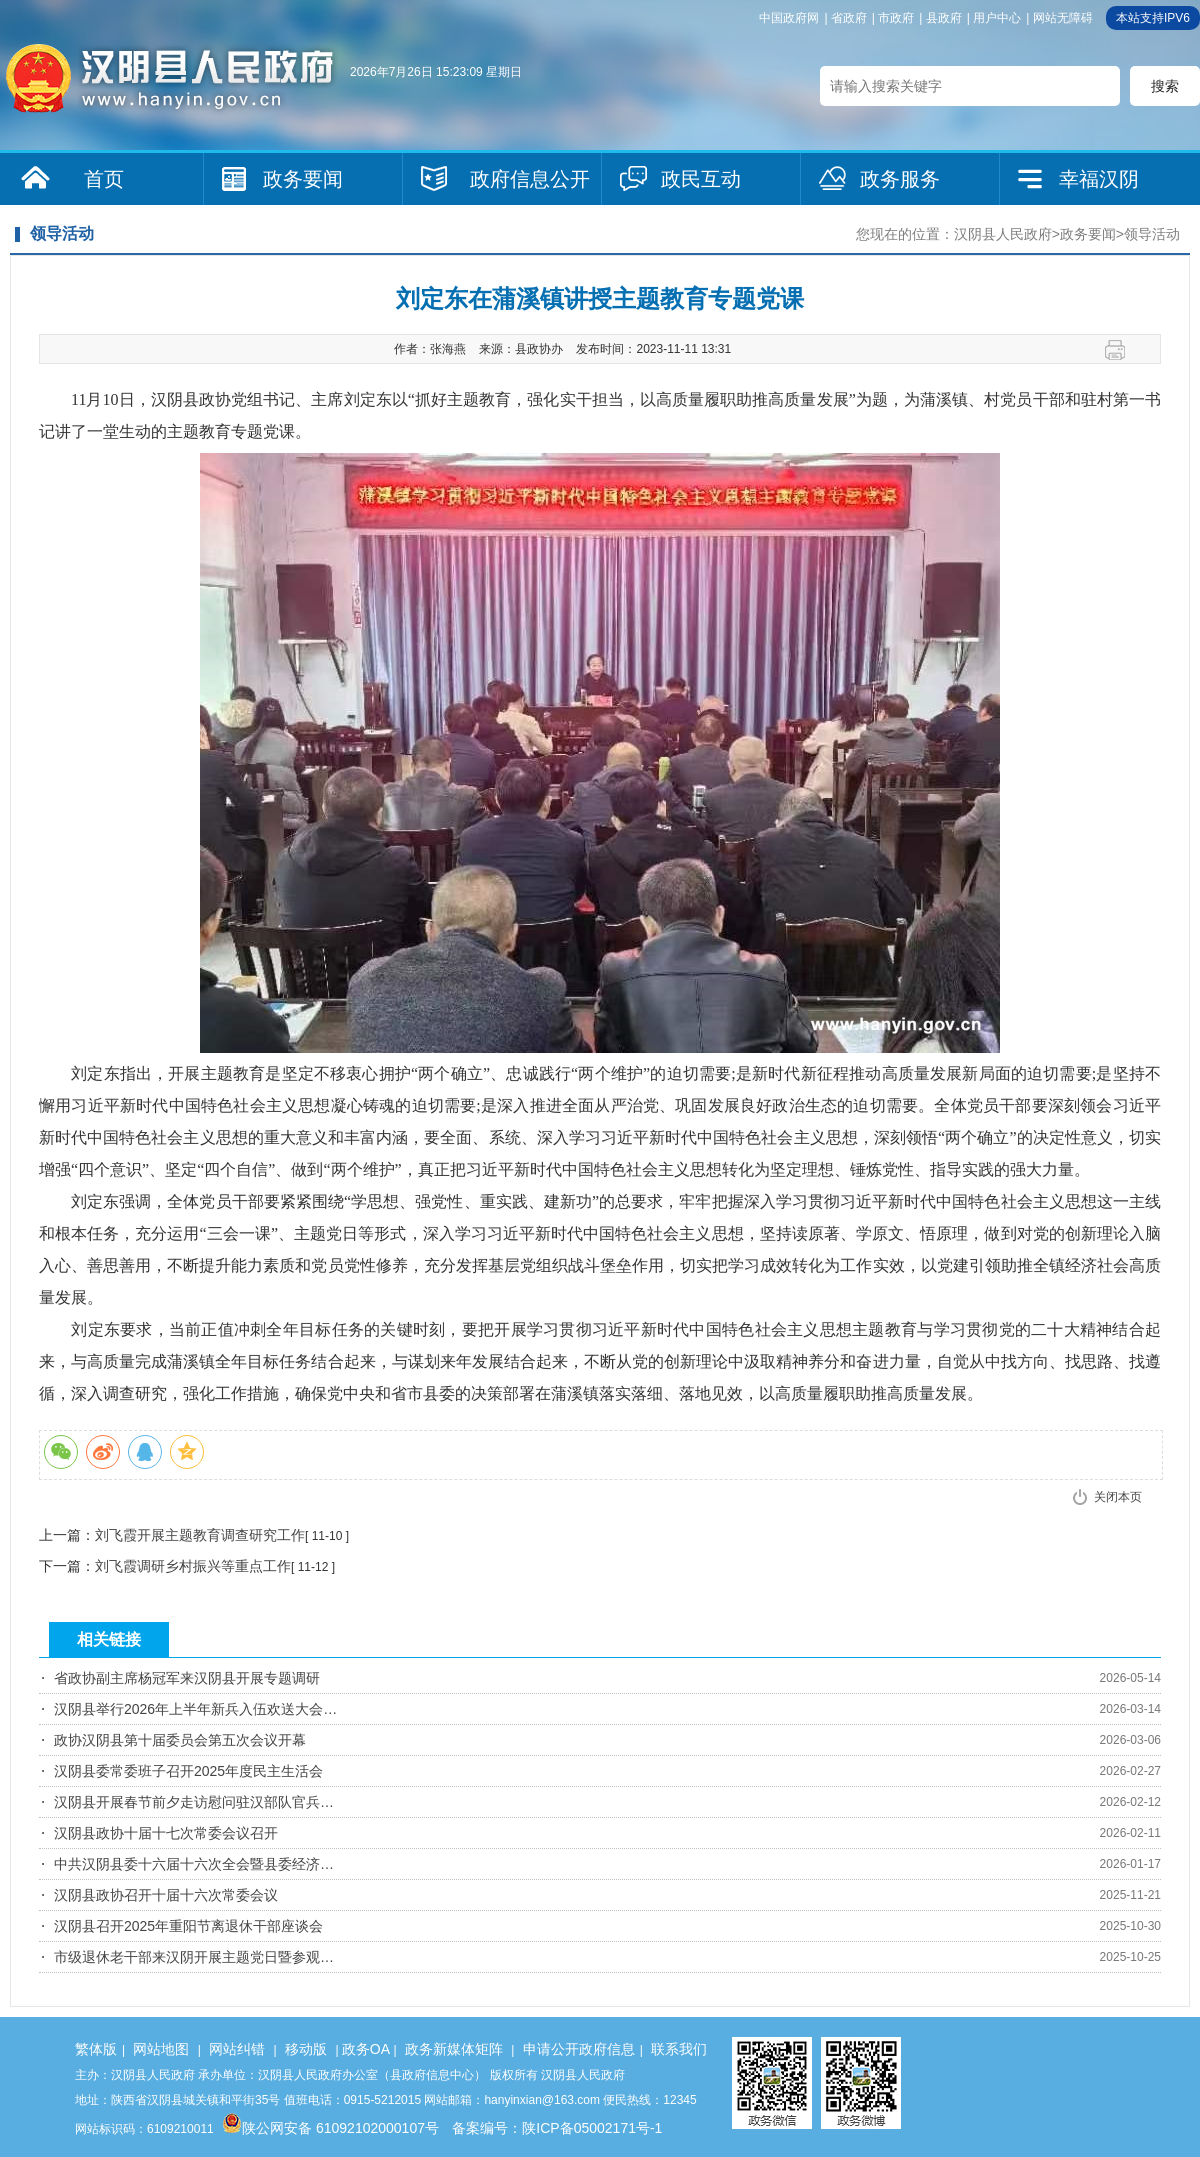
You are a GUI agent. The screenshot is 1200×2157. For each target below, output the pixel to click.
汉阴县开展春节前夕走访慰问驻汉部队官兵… (194, 1802)
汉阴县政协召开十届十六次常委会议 (166, 1895)
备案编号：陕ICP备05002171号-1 (557, 2128)
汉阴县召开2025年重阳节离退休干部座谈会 (188, 1926)
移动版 (306, 2049)
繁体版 (96, 2049)
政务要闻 (303, 179)
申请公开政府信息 (579, 2049)
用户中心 (997, 18)
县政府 (944, 18)
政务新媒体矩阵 (454, 2049)
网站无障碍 (1063, 18)
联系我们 (679, 2049)
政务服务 (900, 179)
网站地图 (161, 2049)
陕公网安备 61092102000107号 (330, 2128)
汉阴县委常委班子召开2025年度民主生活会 (188, 1771)
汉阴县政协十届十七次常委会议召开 (166, 1833)
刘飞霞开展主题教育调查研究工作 (200, 1535)
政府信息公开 (530, 179)
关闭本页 (1118, 1497)
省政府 (849, 18)
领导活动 (1152, 234)
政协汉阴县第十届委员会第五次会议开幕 (180, 1740)
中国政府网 (789, 18)
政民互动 (701, 179)
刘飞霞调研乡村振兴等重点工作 (193, 1566)
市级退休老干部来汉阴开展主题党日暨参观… (194, 1957)
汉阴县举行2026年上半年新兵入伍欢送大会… (195, 1709)
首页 (104, 179)
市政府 (896, 18)
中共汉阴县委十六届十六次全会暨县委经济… (194, 1864)
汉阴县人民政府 (1003, 234)
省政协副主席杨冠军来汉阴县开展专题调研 (187, 1678)
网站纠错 (237, 2049)
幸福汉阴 (1099, 179)
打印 (1122, 350)
